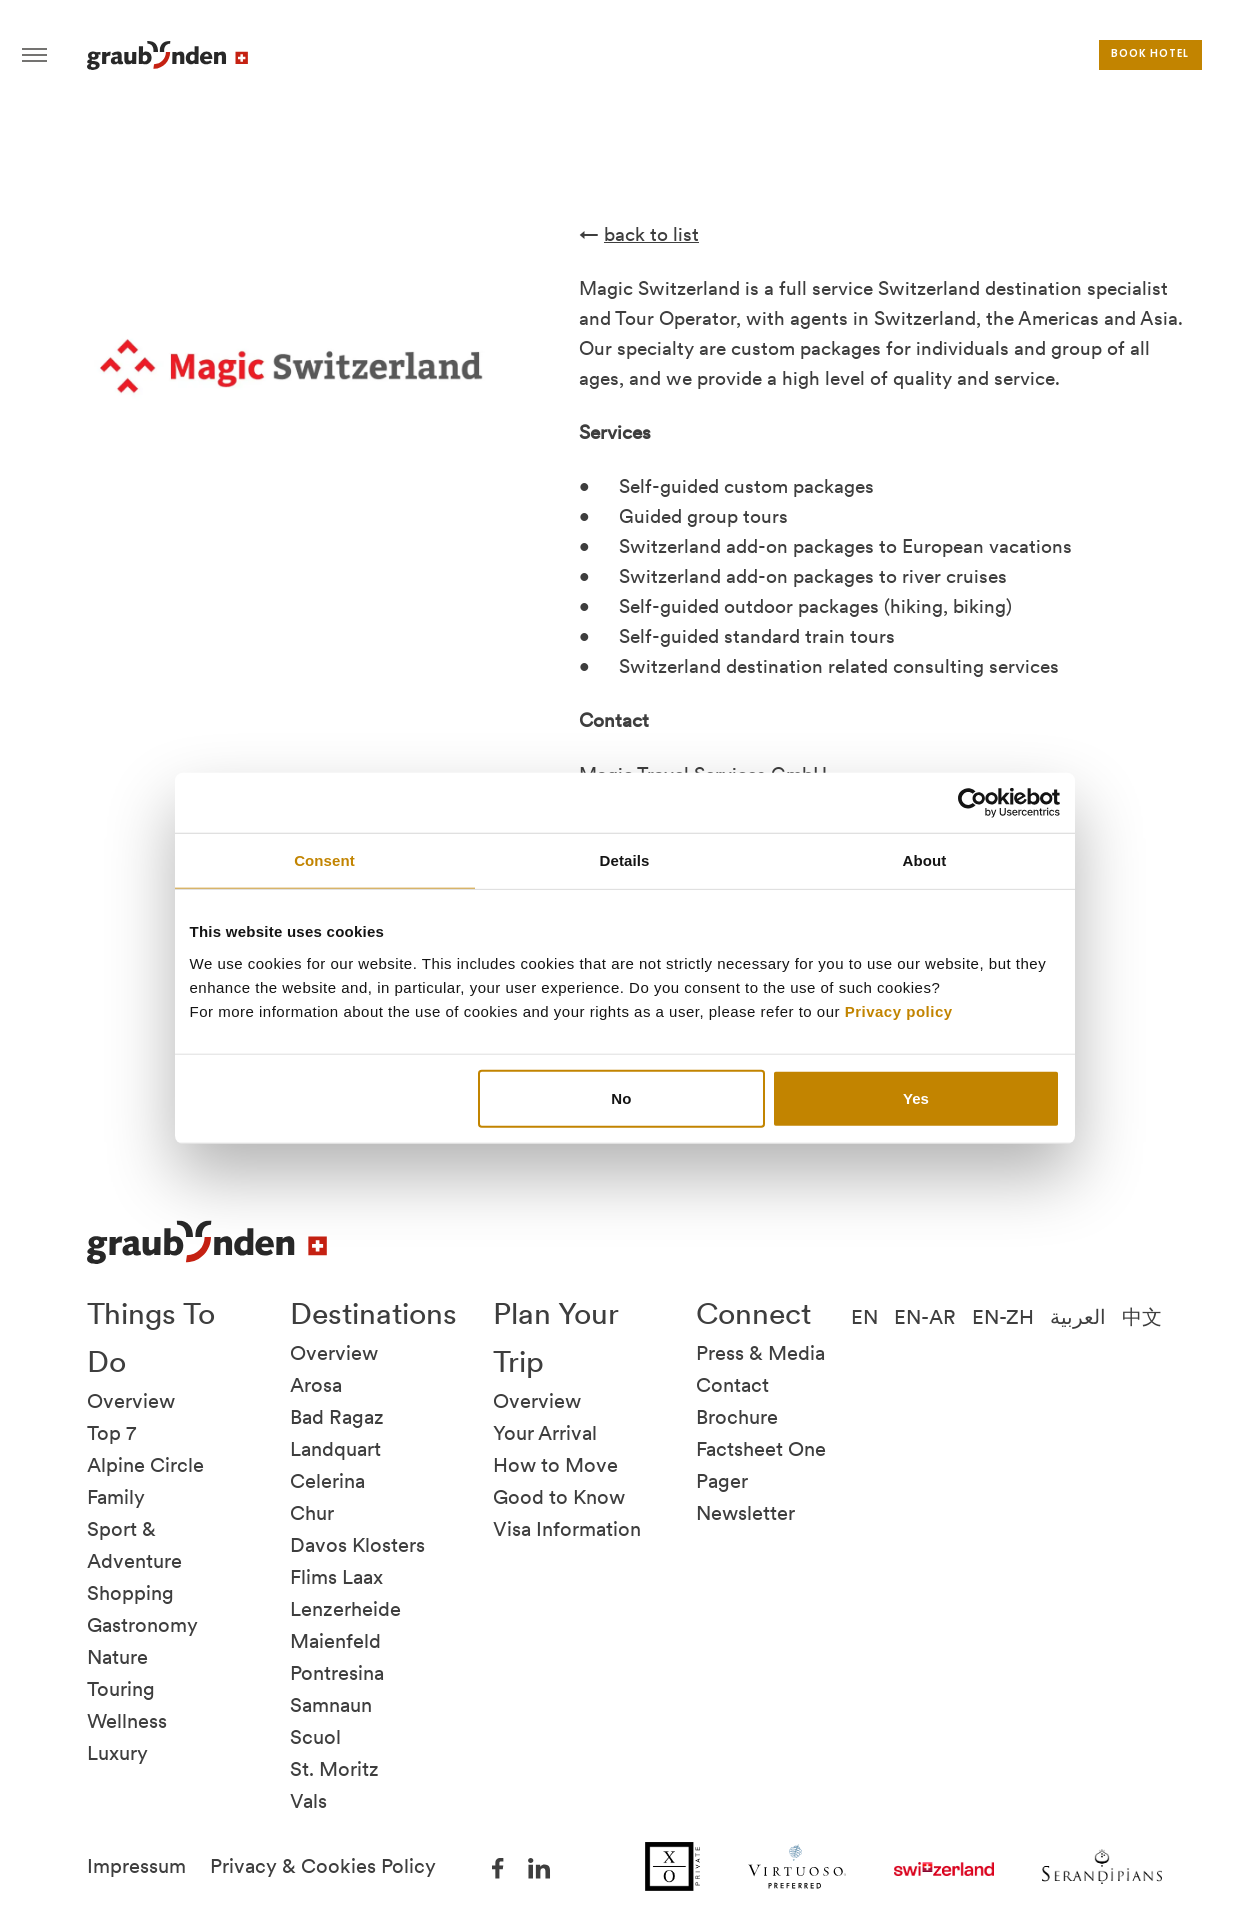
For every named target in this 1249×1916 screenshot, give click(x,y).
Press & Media (760, 1353)
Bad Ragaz (337, 1417)
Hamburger (34, 55)
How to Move (555, 1465)
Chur (312, 1513)
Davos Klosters (357, 1545)
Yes (916, 1097)
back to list (651, 234)
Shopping (130, 1593)
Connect (753, 1313)
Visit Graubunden (167, 55)
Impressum (136, 1866)
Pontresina (337, 1673)
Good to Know (559, 1497)
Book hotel (1150, 54)
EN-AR (925, 1317)
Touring (121, 1689)
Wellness (127, 1721)
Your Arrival (545, 1433)
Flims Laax (336, 1577)
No (621, 1097)
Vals (308, 1801)
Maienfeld (335, 1641)
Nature (117, 1657)
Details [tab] (625, 860)
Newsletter (745, 1513)
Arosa (316, 1385)
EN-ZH (1003, 1317)
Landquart (335, 1449)
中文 (1142, 1317)
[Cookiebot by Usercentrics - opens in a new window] (972, 803)
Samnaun (331, 1705)
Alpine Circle (145, 1465)
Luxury (117, 1753)
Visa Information (567, 1529)
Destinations (373, 1313)
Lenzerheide (345, 1609)
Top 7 (111, 1433)
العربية (1078, 1317)
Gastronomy (142, 1625)
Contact (732, 1385)
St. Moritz (334, 1769)
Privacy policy (899, 1010)
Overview (131, 1401)
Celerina (327, 1481)
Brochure (737, 1417)
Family (116, 1497)
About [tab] (925, 860)
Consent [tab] (324, 860)
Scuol (315, 1737)
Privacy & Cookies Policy (323, 1866)
